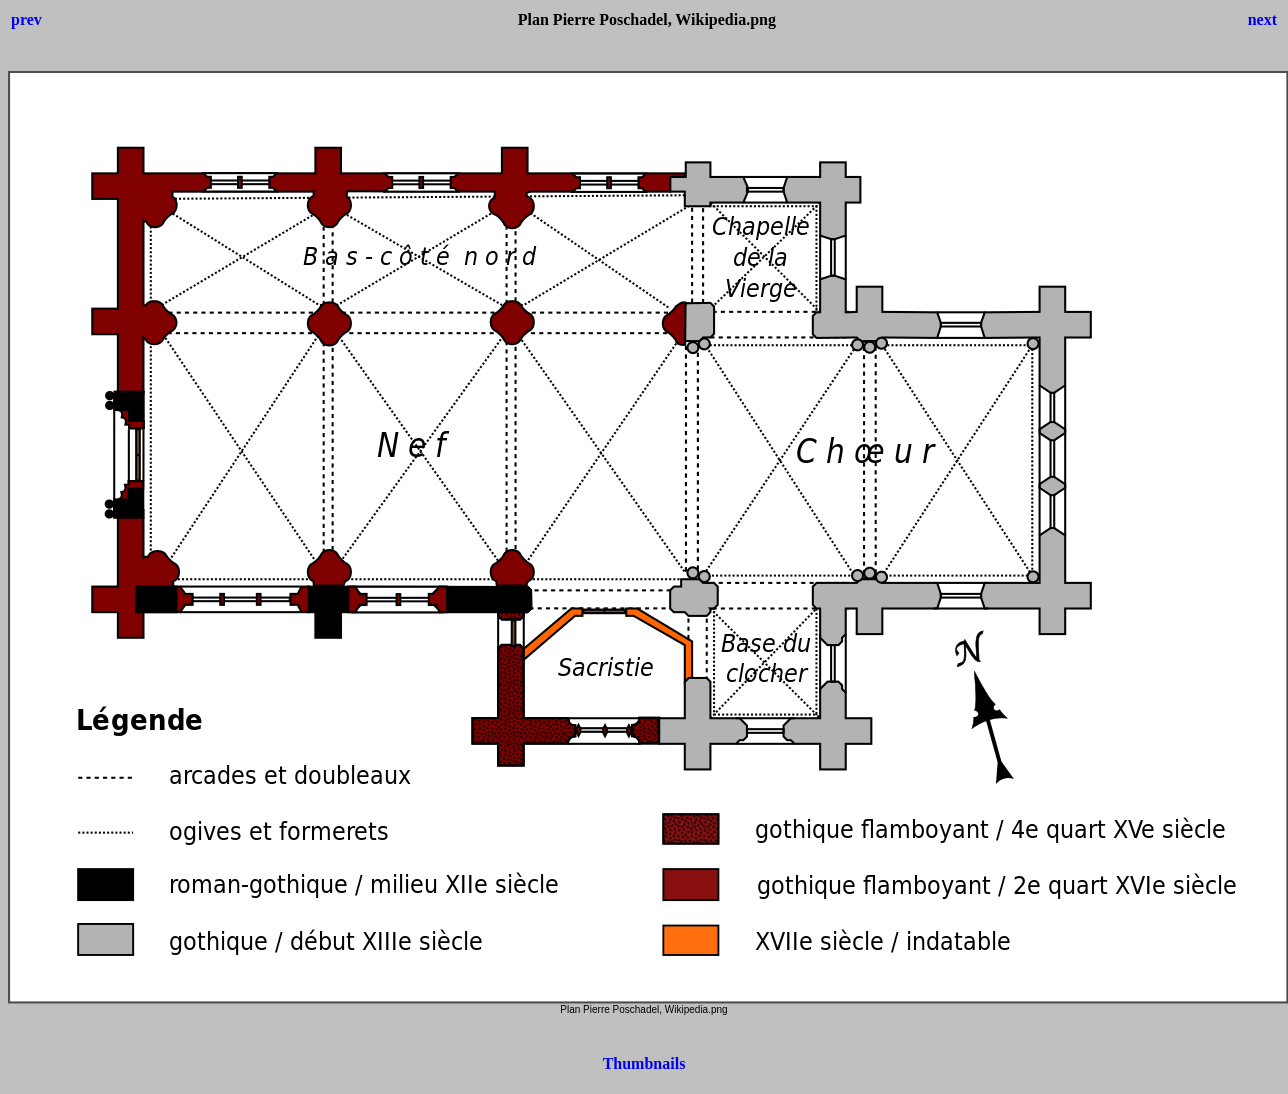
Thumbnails (644, 1063)
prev (26, 19)
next (1262, 19)
